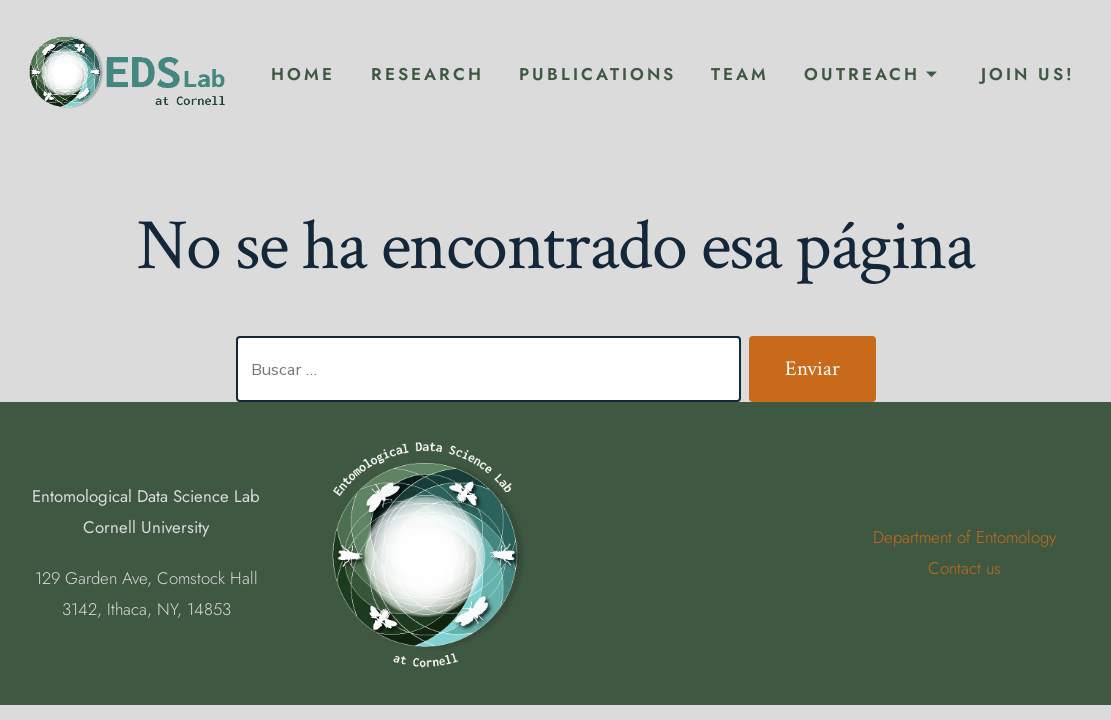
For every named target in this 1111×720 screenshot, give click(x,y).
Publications (597, 74)
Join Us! (1028, 74)
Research (427, 74)
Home (303, 74)
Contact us (964, 568)
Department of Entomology (964, 537)
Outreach (872, 74)
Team (740, 74)
